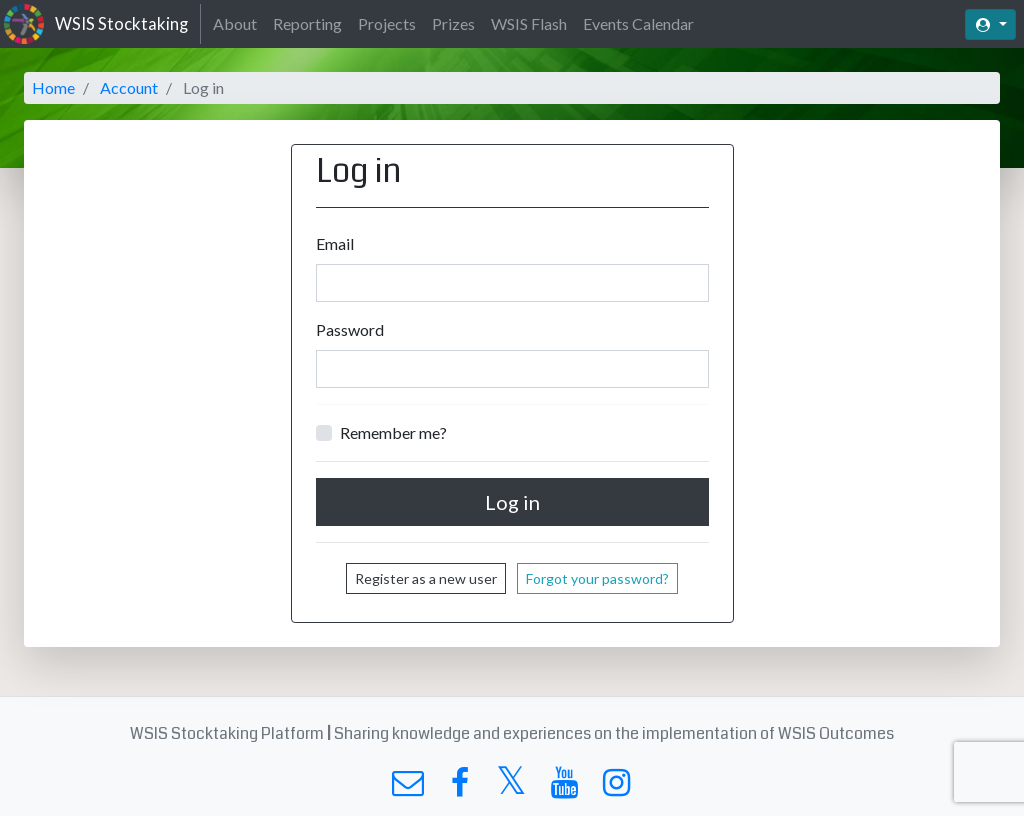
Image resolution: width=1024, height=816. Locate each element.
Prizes (453, 23)
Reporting (307, 23)
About (235, 23)
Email (335, 243)
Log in (512, 502)
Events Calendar (638, 23)
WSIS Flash (529, 23)
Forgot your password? (597, 578)
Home (53, 87)
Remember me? (393, 432)
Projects (387, 23)
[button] (990, 24)
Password (350, 329)
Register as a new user (426, 578)
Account (129, 87)
